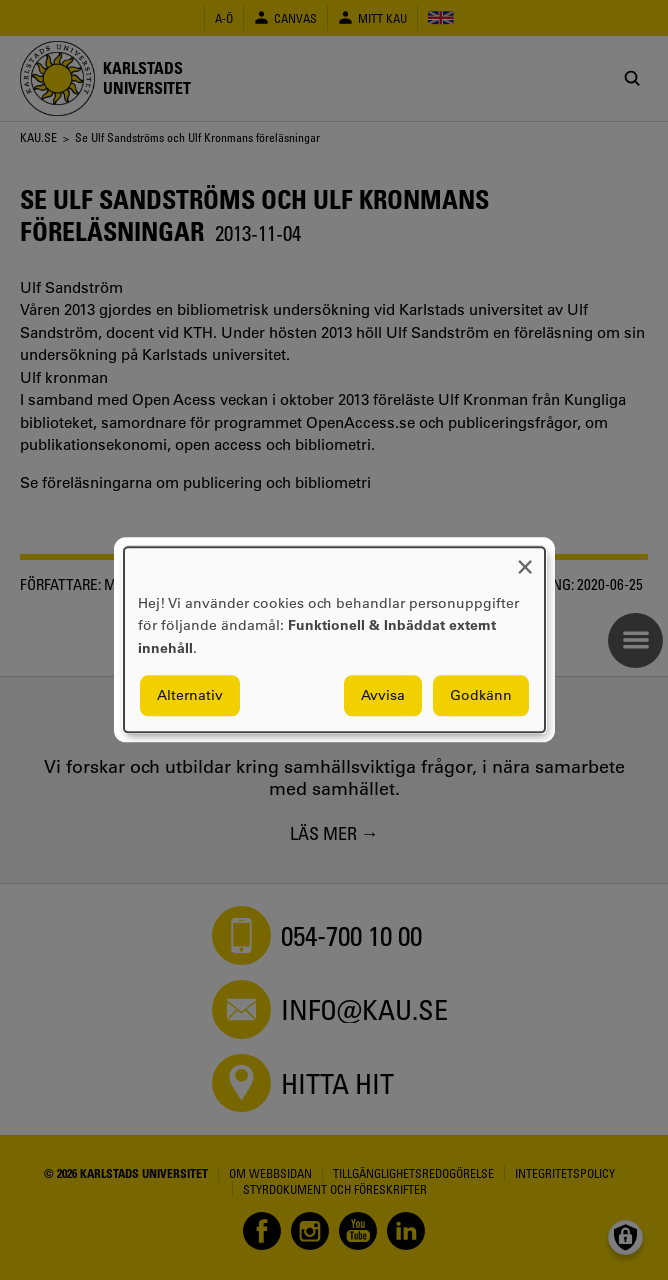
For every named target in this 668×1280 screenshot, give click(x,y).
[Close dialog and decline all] (525, 559)
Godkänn (481, 696)
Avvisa (383, 696)
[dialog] (334, 639)
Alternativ (190, 696)
